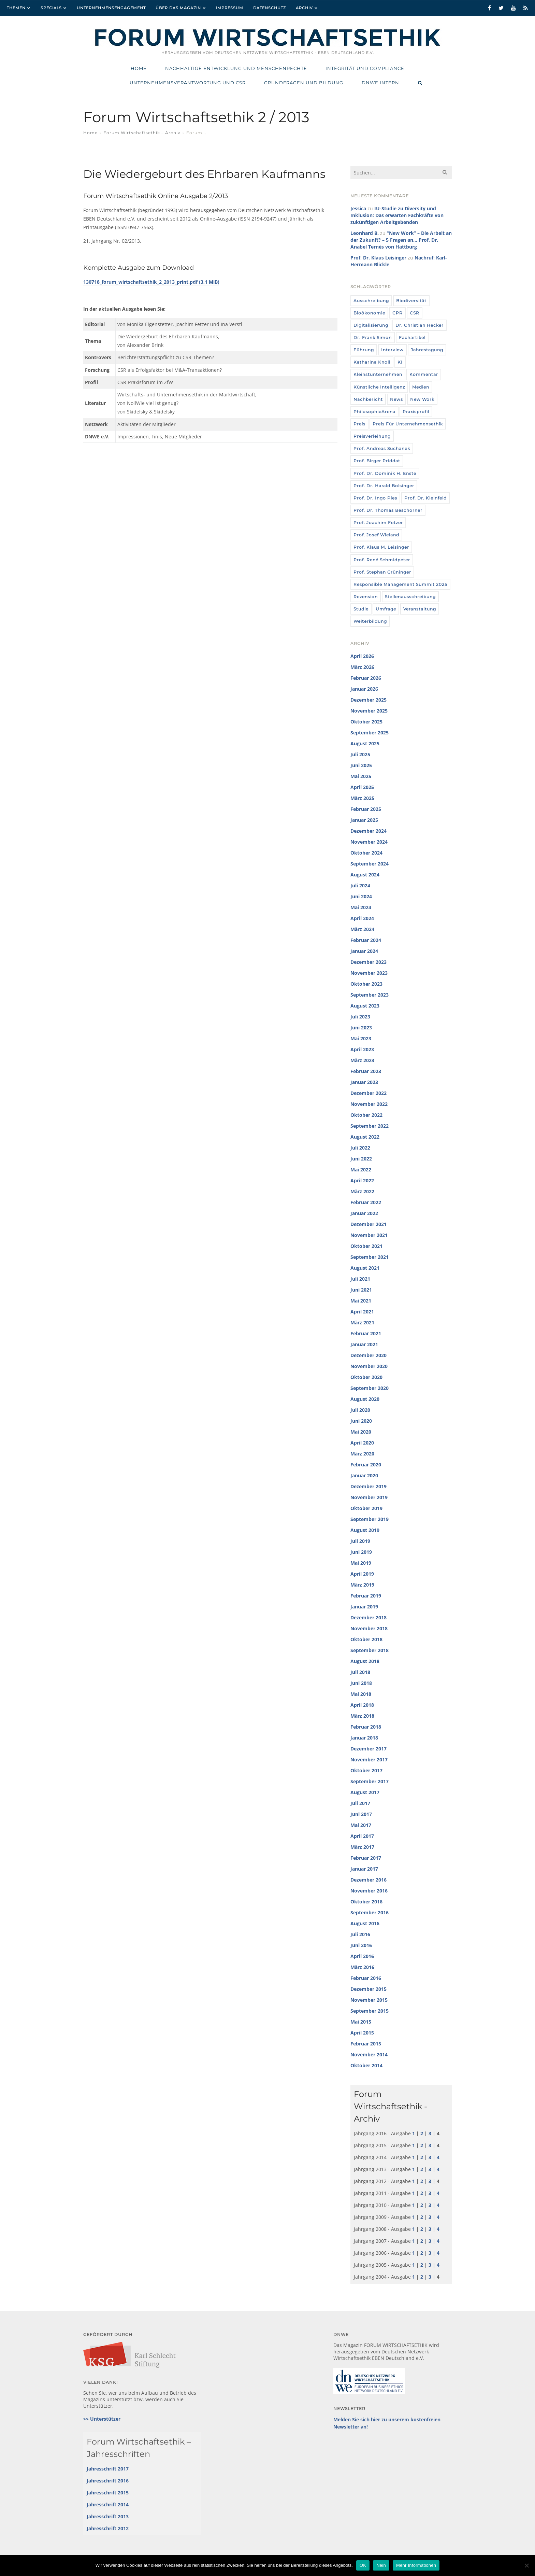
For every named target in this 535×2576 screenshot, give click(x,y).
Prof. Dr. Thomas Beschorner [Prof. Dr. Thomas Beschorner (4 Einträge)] (387, 510)
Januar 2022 (364, 1213)
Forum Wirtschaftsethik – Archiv (141, 132)
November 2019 (369, 1497)
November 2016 (369, 1890)
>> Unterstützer (101, 2419)
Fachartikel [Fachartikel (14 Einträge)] (412, 337)
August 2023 (364, 1005)
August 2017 (364, 1792)
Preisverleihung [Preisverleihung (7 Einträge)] (372, 436)
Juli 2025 (360, 754)
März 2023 (362, 1060)
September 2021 (369, 1257)
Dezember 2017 (368, 1748)
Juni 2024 (361, 896)
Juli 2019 (360, 1541)
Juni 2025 (361, 765)
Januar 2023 (364, 1082)
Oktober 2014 (366, 2065)
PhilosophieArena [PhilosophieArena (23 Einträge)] (374, 411)
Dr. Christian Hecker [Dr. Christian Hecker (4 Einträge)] (419, 325)
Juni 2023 (361, 1027)
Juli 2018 (360, 1672)
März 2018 (362, 1716)
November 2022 (369, 1104)
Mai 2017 (360, 1825)
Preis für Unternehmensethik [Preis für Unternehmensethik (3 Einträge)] (408, 423)
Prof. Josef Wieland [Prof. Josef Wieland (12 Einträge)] (376, 534)
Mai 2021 (360, 1300)
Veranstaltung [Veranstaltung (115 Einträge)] (419, 608)
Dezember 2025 (368, 699)
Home (90, 132)
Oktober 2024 (366, 852)
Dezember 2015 (368, 1989)
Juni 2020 (361, 1421)
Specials (51, 7)
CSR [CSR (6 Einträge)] (414, 312)
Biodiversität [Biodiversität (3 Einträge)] (411, 300)
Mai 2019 (360, 1563)
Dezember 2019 (368, 1486)
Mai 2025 (360, 776)
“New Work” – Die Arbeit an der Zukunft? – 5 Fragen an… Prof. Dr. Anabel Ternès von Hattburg (401, 240)
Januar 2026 (364, 689)
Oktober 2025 (366, 721)
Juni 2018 (361, 1683)
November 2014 (369, 2054)
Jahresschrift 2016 (108, 2480)
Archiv (304, 7)
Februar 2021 (365, 1333)
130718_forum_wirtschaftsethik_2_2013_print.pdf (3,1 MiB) (151, 282)
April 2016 (362, 1956)
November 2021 (369, 1235)
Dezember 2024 (368, 831)
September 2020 (369, 1388)
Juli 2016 (360, 1934)
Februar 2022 (365, 1202)
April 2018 (362, 1705)
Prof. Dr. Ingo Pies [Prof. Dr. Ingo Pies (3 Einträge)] (375, 498)
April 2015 (362, 2032)
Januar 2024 (364, 951)
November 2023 (369, 973)
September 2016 (369, 1912)
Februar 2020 (365, 1464)
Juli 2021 (360, 1279)
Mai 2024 (360, 907)
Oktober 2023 (366, 984)
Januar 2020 (364, 1475)
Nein (381, 2565)
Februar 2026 (365, 678)
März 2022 (362, 1191)
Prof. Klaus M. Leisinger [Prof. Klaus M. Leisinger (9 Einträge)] (381, 547)
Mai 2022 (360, 1169)
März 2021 (362, 1322)
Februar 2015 (365, 2043)
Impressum (229, 7)
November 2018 (369, 1628)
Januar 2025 (364, 820)
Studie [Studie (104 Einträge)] (360, 608)
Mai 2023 (360, 1038)
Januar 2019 (364, 1606)
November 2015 (369, 2000)
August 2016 (364, 1923)
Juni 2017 (361, 1814)
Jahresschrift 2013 (108, 2516)
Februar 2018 (365, 1726)
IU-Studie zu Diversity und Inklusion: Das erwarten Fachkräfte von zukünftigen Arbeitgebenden (397, 215)
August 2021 (364, 1268)
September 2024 (369, 863)
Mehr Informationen (416, 2565)
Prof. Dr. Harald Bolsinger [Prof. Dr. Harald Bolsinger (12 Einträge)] (383, 485)
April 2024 (362, 918)
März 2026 (362, 667)
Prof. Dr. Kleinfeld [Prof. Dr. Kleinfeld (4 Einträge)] (425, 498)
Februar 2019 (365, 1595)
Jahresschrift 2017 (108, 2468)
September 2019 (369, 1519)
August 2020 (364, 1399)
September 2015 (369, 2011)
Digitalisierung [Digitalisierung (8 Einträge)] (370, 325)
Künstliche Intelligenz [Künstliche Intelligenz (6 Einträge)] (379, 387)
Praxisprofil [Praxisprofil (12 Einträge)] (416, 411)
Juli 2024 (360, 885)
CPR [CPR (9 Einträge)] (397, 312)
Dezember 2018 (368, 1617)
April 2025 (362, 787)
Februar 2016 (365, 1978)
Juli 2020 (360, 1410)
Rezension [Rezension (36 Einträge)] (365, 596)
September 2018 (369, 1650)
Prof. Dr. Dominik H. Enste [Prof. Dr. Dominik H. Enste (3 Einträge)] (384, 473)
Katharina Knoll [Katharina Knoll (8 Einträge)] (371, 362)
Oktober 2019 (366, 1508)
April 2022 (362, 1180)
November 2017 (369, 1759)
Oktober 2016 (366, 1901)
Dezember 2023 (368, 962)
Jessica (358, 208)
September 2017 (369, 1781)
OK (363, 2565)
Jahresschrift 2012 (108, 2528)
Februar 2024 (365, 940)
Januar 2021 (364, 1344)
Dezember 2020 (368, 1355)
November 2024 (369, 842)
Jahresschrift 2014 (108, 2504)
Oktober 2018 (366, 1639)
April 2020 (362, 1442)
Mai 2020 (360, 1431)
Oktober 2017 (366, 1770)
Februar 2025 (365, 809)
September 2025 (369, 732)
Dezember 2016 (368, 1879)
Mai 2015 (360, 2021)
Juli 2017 (360, 1803)
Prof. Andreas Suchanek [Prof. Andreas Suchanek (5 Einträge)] (381, 448)
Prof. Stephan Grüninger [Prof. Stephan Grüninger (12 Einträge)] (382, 572)
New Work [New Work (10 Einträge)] (422, 399)
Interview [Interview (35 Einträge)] (392, 349)
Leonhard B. (364, 233)
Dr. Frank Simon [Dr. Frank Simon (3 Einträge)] (372, 337)
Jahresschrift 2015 (108, 2492)
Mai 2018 (360, 1694)
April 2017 (362, 1836)
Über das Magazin (178, 7)
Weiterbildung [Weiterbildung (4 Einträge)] (370, 621)
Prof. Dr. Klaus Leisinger (378, 257)
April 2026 (362, 656)
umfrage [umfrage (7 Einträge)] (386, 608)
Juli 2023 (360, 1016)
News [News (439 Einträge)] (396, 399)
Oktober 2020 (366, 1377)
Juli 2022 (360, 1147)
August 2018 (364, 1661)
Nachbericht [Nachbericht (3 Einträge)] (368, 399)
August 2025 (364, 743)
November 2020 (369, 1366)
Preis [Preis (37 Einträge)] (359, 423)
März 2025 (362, 798)
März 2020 (362, 1453)
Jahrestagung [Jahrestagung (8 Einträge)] (427, 349)
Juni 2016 (361, 1945)
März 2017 (362, 1847)
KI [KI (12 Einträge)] (400, 362)
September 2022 (369, 1126)
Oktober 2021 (366, 1246)
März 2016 (362, 1967)
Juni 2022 (361, 1158)
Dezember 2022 (368, 1093)
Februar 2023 (365, 1071)
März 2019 (362, 1584)
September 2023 (369, 994)
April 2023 (362, 1049)
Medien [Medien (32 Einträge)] (420, 387)
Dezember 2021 (368, 1224)
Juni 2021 (361, 1289)
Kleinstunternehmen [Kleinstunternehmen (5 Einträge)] (377, 374)
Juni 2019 (361, 1552)
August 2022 (364, 1137)
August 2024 (364, 874)
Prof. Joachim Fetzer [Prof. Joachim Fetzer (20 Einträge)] (378, 522)
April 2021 (362, 1311)
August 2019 (364, 1530)
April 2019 (362, 1574)
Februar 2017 (365, 1858)
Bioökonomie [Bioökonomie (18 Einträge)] (369, 312)
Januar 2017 (364, 1869)
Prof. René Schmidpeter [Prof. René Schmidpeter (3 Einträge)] (381, 559)
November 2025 (369, 710)
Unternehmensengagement (111, 7)
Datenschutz (269, 7)
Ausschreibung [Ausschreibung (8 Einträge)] (371, 300)
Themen (16, 7)
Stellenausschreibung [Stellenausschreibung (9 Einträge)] (410, 596)
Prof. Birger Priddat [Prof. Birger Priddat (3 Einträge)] (376, 460)
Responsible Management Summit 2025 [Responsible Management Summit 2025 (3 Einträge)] (400, 584)
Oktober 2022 (366, 1115)
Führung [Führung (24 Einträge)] (363, 349)
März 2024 (362, 929)
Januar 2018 (364, 1737)
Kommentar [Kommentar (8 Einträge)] (423, 374)
